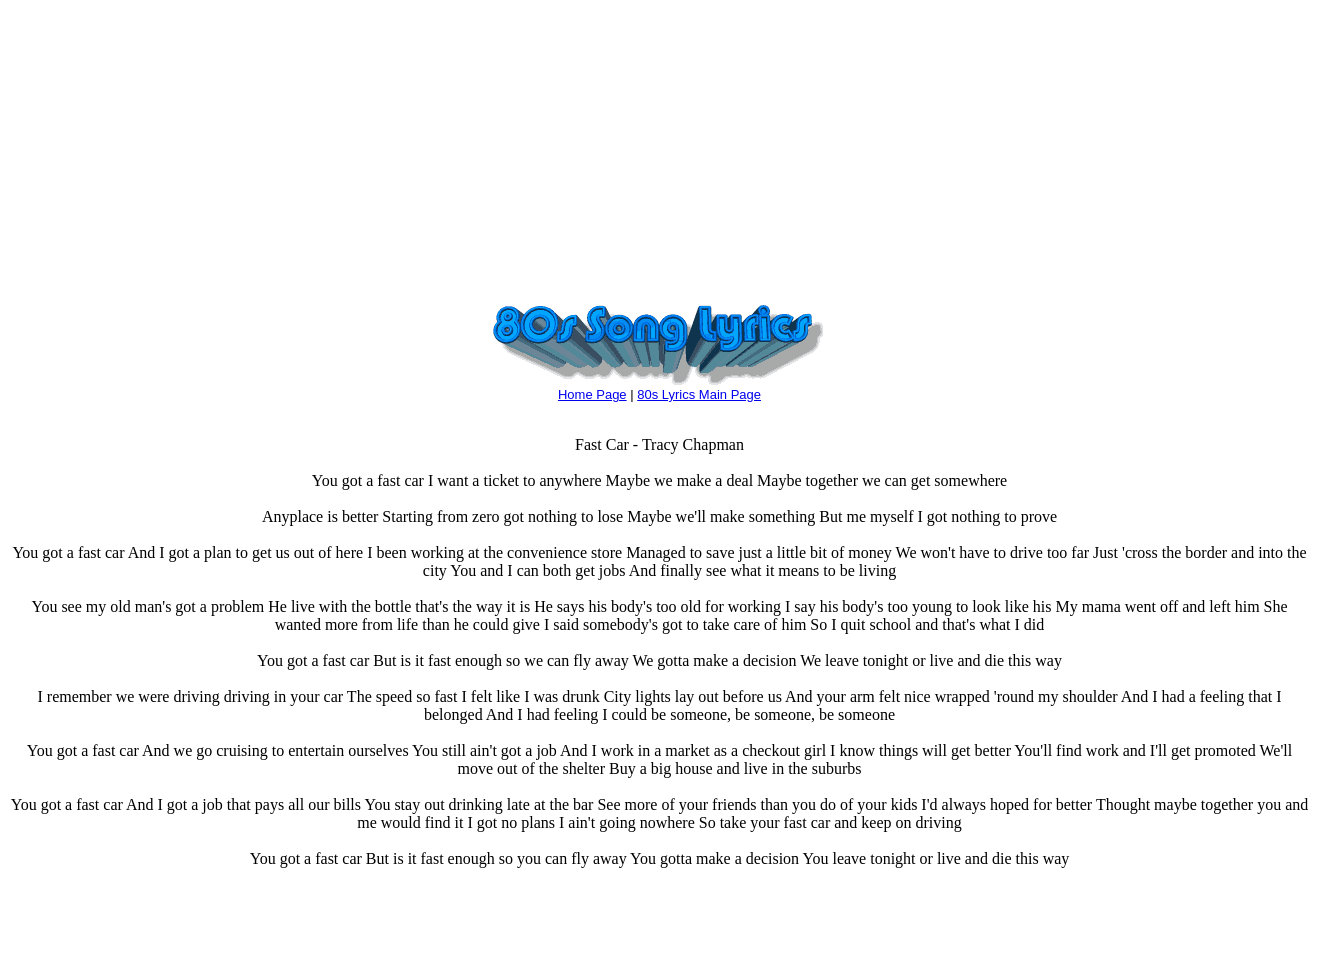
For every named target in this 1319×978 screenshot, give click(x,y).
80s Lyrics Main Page (699, 394)
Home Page (592, 394)
